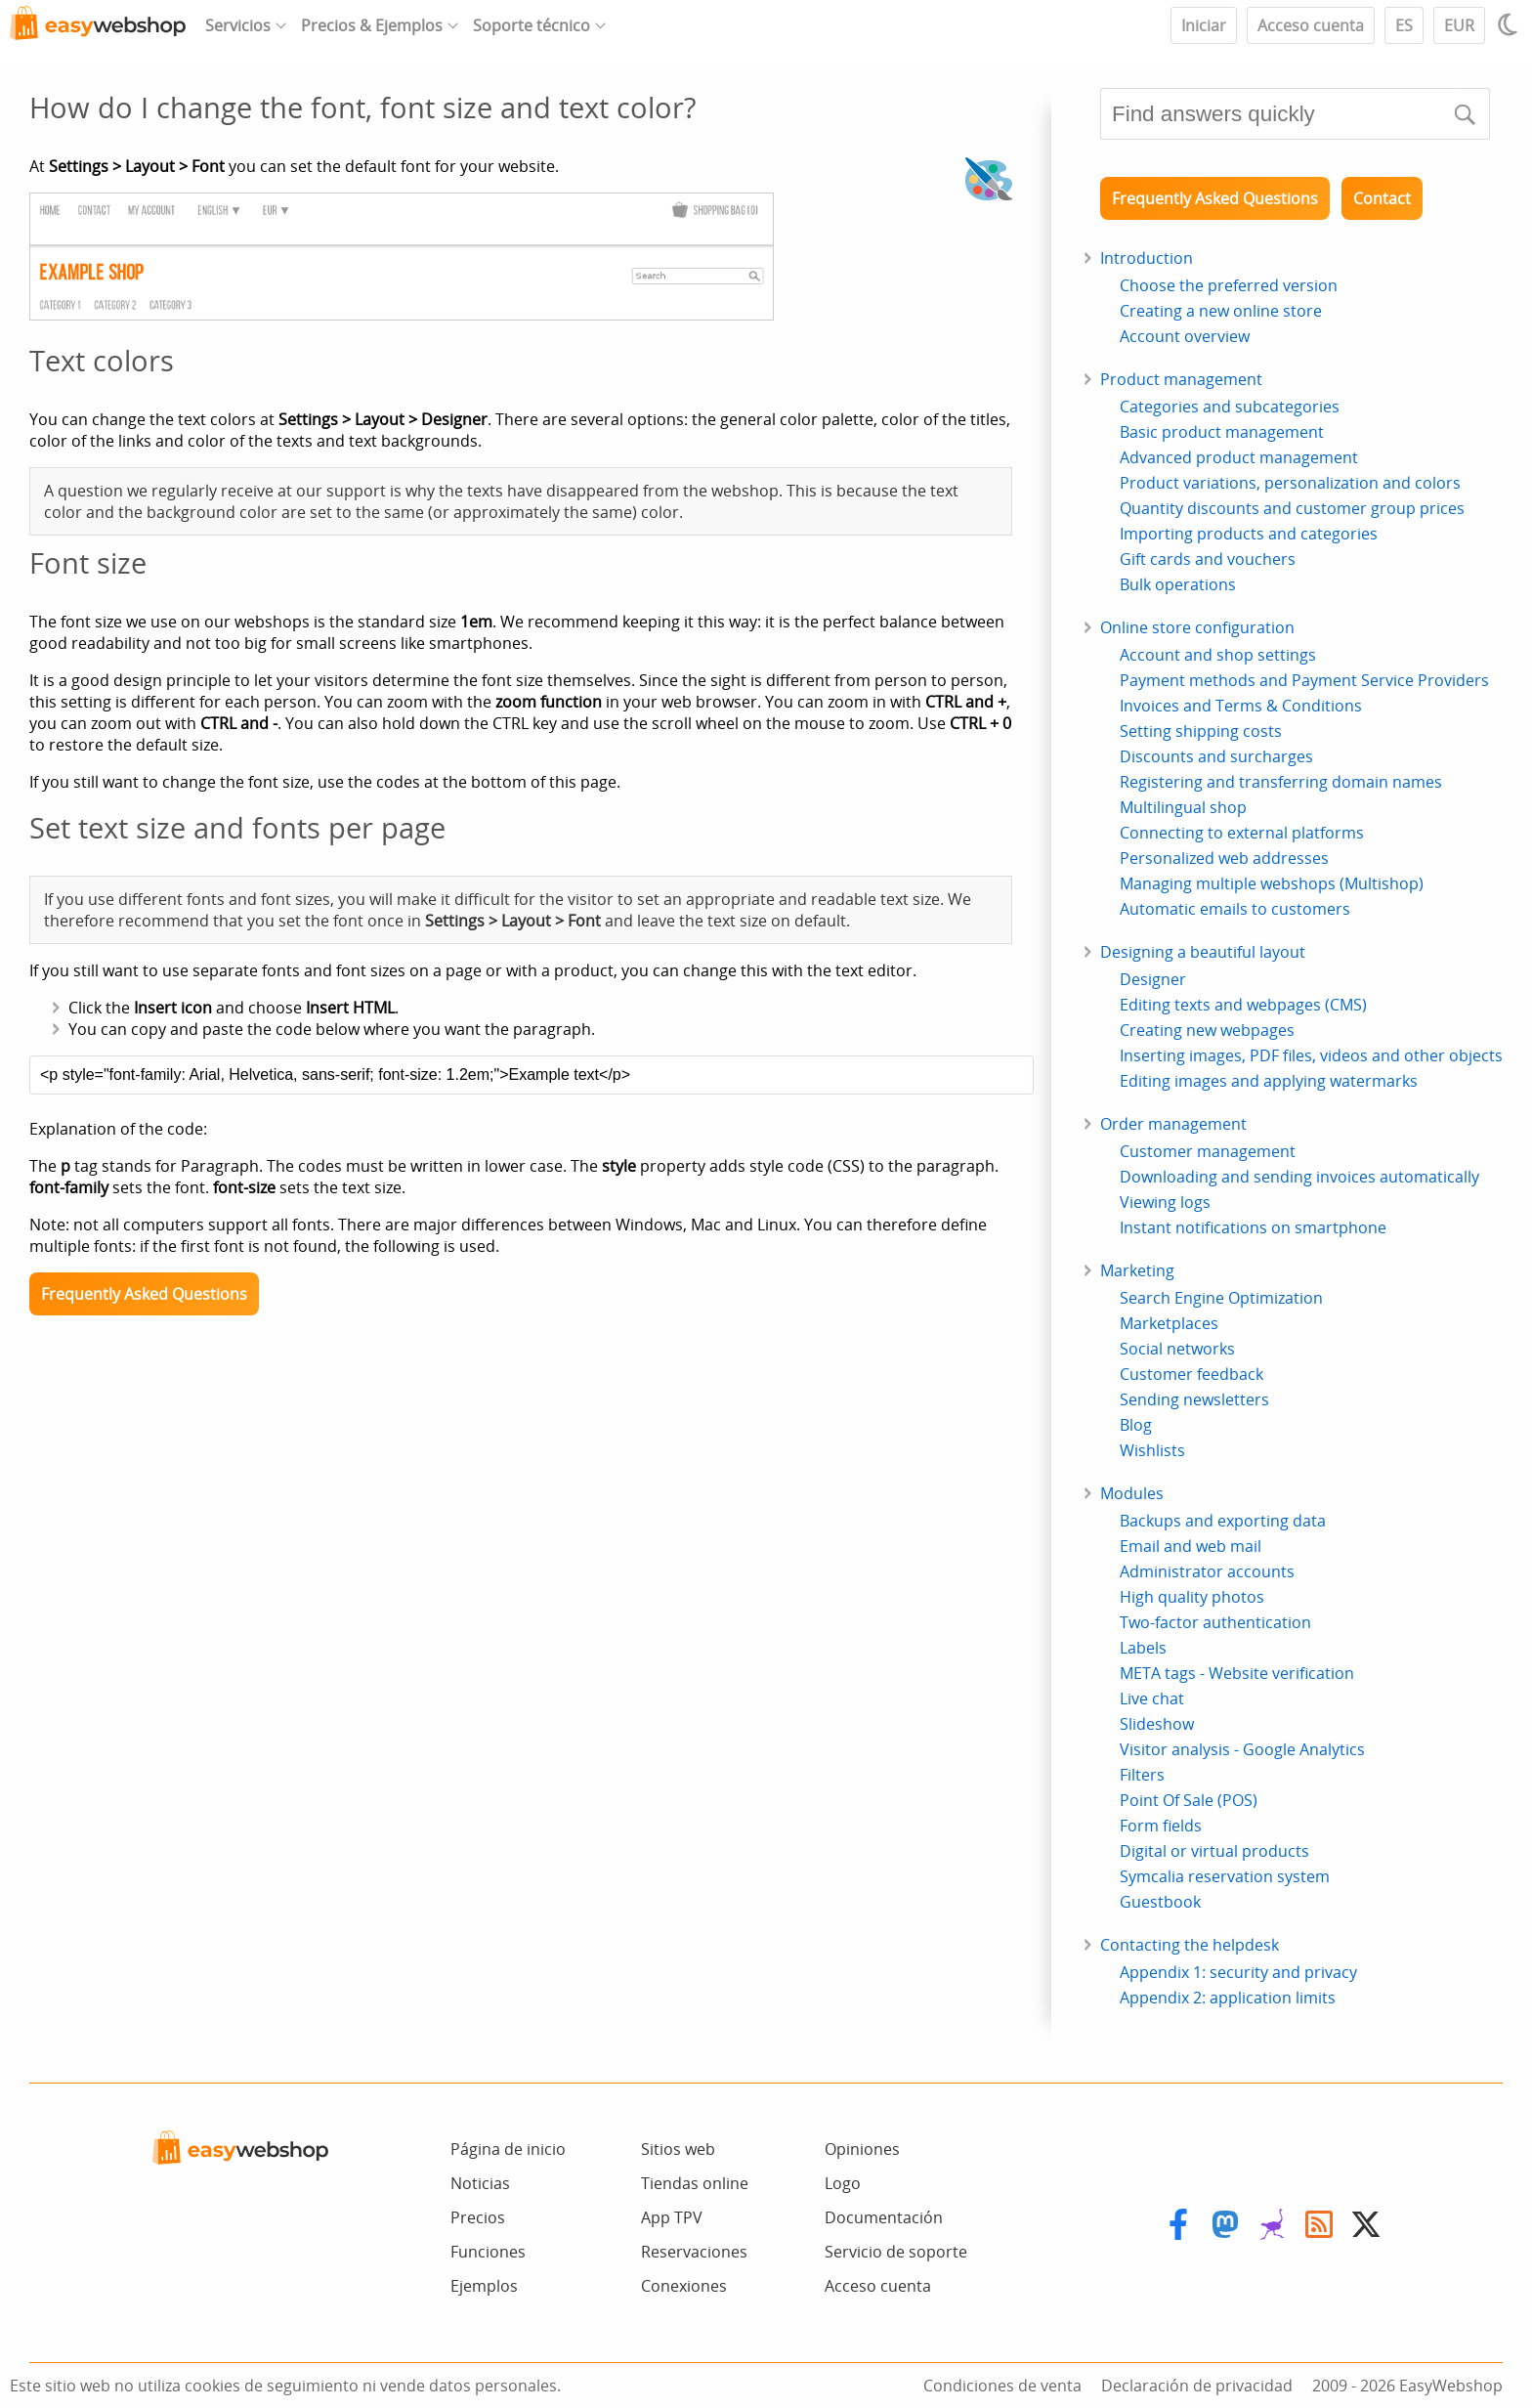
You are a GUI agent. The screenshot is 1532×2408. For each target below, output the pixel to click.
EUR (1459, 25)
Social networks (1177, 1348)
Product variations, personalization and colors (1290, 483)
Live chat (1152, 1698)
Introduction (1146, 258)
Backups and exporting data (1223, 1520)
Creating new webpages (1207, 1030)
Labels (1143, 1647)
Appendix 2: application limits (1228, 1997)
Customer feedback (1191, 1374)
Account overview (1185, 336)
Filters (1142, 1774)
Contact (1382, 198)
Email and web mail (1190, 1546)
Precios (477, 2217)
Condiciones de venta (1002, 2385)
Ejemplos (484, 2286)
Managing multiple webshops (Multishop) (1272, 883)
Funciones (488, 2251)
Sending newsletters (1194, 1399)
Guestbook (1160, 1902)
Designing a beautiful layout (1202, 952)
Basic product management (1222, 432)
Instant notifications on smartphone (1253, 1227)
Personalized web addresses (1224, 858)
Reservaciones (694, 2251)
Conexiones (684, 2286)
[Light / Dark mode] (1510, 24)
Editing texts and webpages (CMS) (1243, 1004)
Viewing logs (1165, 1202)
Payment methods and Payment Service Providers (1304, 680)
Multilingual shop (1183, 807)
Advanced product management (1239, 457)
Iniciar (1203, 25)
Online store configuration (1197, 627)
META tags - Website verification (1237, 1673)
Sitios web (678, 2149)
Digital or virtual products (1214, 1851)
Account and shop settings (1218, 655)
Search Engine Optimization (1221, 1298)
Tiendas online (694, 2183)
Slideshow (1157, 1724)
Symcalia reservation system (1225, 1876)
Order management (1173, 1124)
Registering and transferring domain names (1281, 782)
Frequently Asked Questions (144, 1294)
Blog (1136, 1425)
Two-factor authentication (1215, 1622)
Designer (1153, 979)
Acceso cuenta (1310, 25)
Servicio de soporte (896, 2251)
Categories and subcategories (1230, 406)
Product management (1181, 379)
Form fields (1161, 1825)
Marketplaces (1169, 1323)
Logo (843, 2183)
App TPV (671, 2217)
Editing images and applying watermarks (1269, 1081)
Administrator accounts (1207, 1571)
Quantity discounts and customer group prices (1292, 508)
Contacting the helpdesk (1189, 1945)
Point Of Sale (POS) (1188, 1800)
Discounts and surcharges (1216, 756)
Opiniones (862, 2149)
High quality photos (1192, 1597)
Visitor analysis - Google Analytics (1242, 1749)
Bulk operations (1178, 584)
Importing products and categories (1249, 533)
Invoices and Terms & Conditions (1241, 705)
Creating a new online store (1221, 311)
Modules (1132, 1493)
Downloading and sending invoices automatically (1299, 1176)
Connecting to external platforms (1242, 832)
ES (1404, 25)
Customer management (1208, 1151)
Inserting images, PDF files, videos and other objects (1311, 1055)
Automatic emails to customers (1235, 909)
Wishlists (1152, 1450)
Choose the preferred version (1229, 285)
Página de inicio (508, 2149)
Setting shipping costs (1201, 731)
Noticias (480, 2183)
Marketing (1137, 1270)
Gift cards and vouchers (1208, 559)
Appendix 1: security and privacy (1238, 1972)
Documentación (884, 2217)
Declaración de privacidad (1197, 2385)
